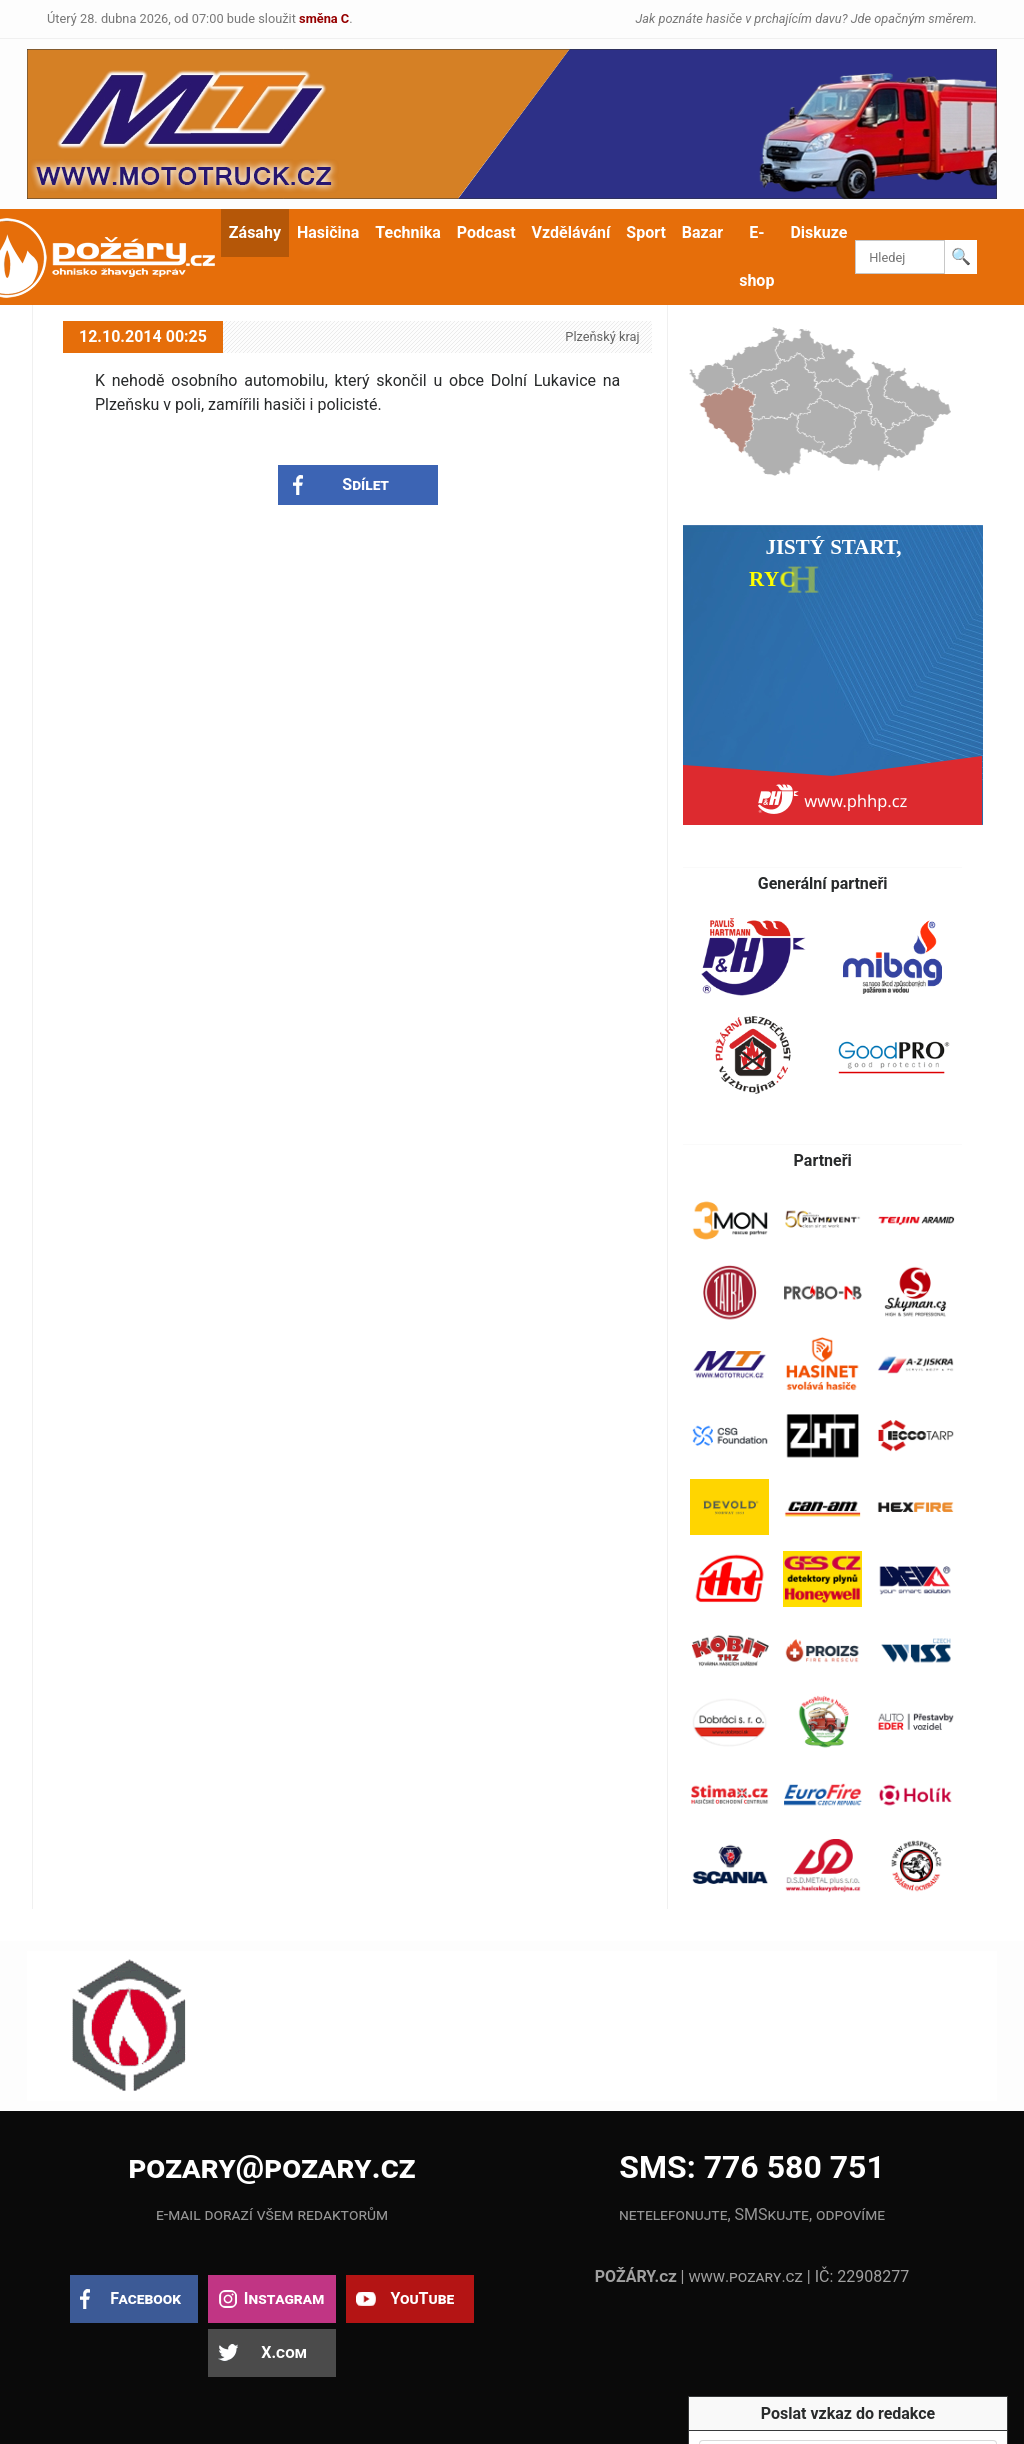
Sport (646, 232)
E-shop (756, 256)
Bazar (702, 232)
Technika (407, 232)
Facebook (145, 2298)
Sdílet (365, 484)
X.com (283, 2352)
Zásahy (255, 232)
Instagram (284, 2298)
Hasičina (328, 232)
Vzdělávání (571, 232)
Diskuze (818, 232)
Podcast (486, 232)
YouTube (422, 2298)
